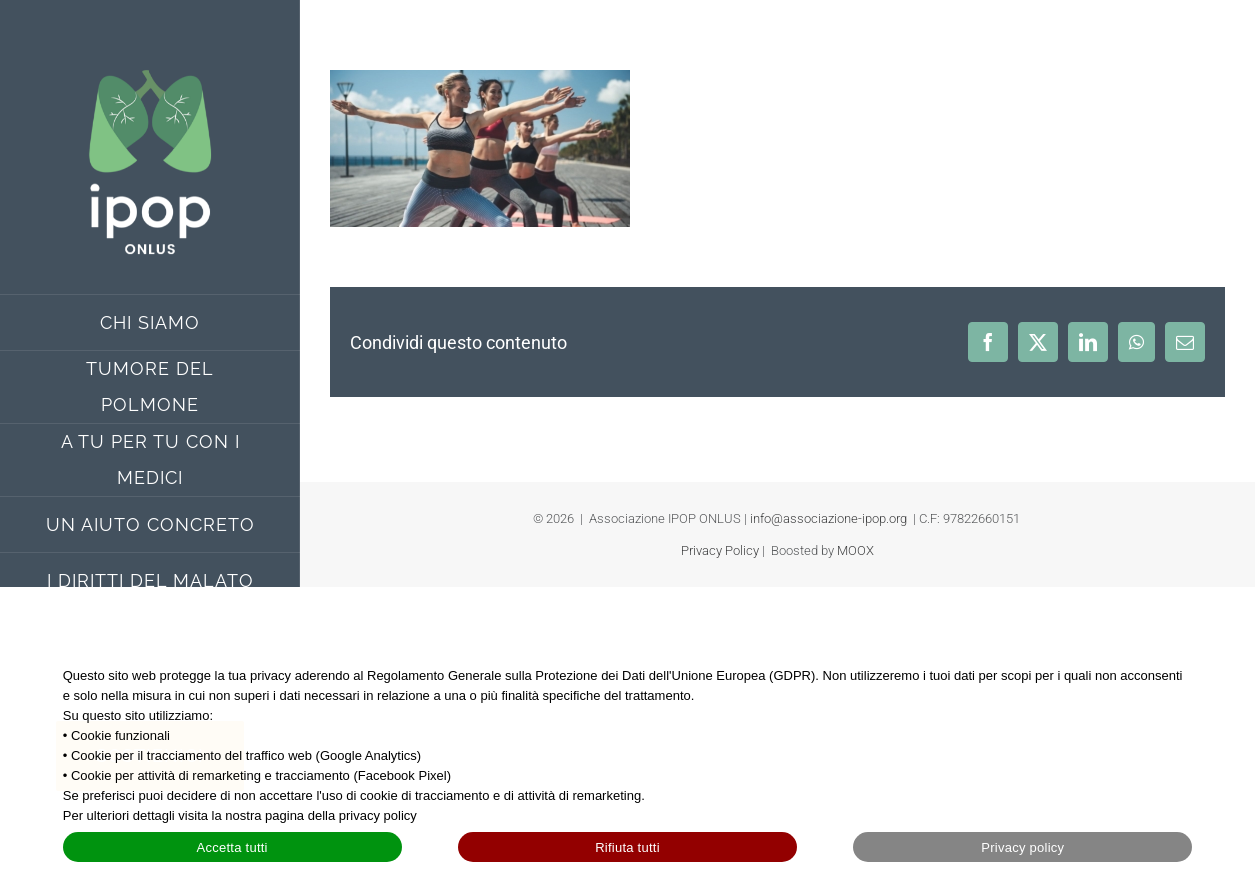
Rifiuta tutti (627, 847)
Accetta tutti (232, 847)
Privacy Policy (720, 550)
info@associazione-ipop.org (828, 518)
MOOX (855, 550)
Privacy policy (1022, 847)
